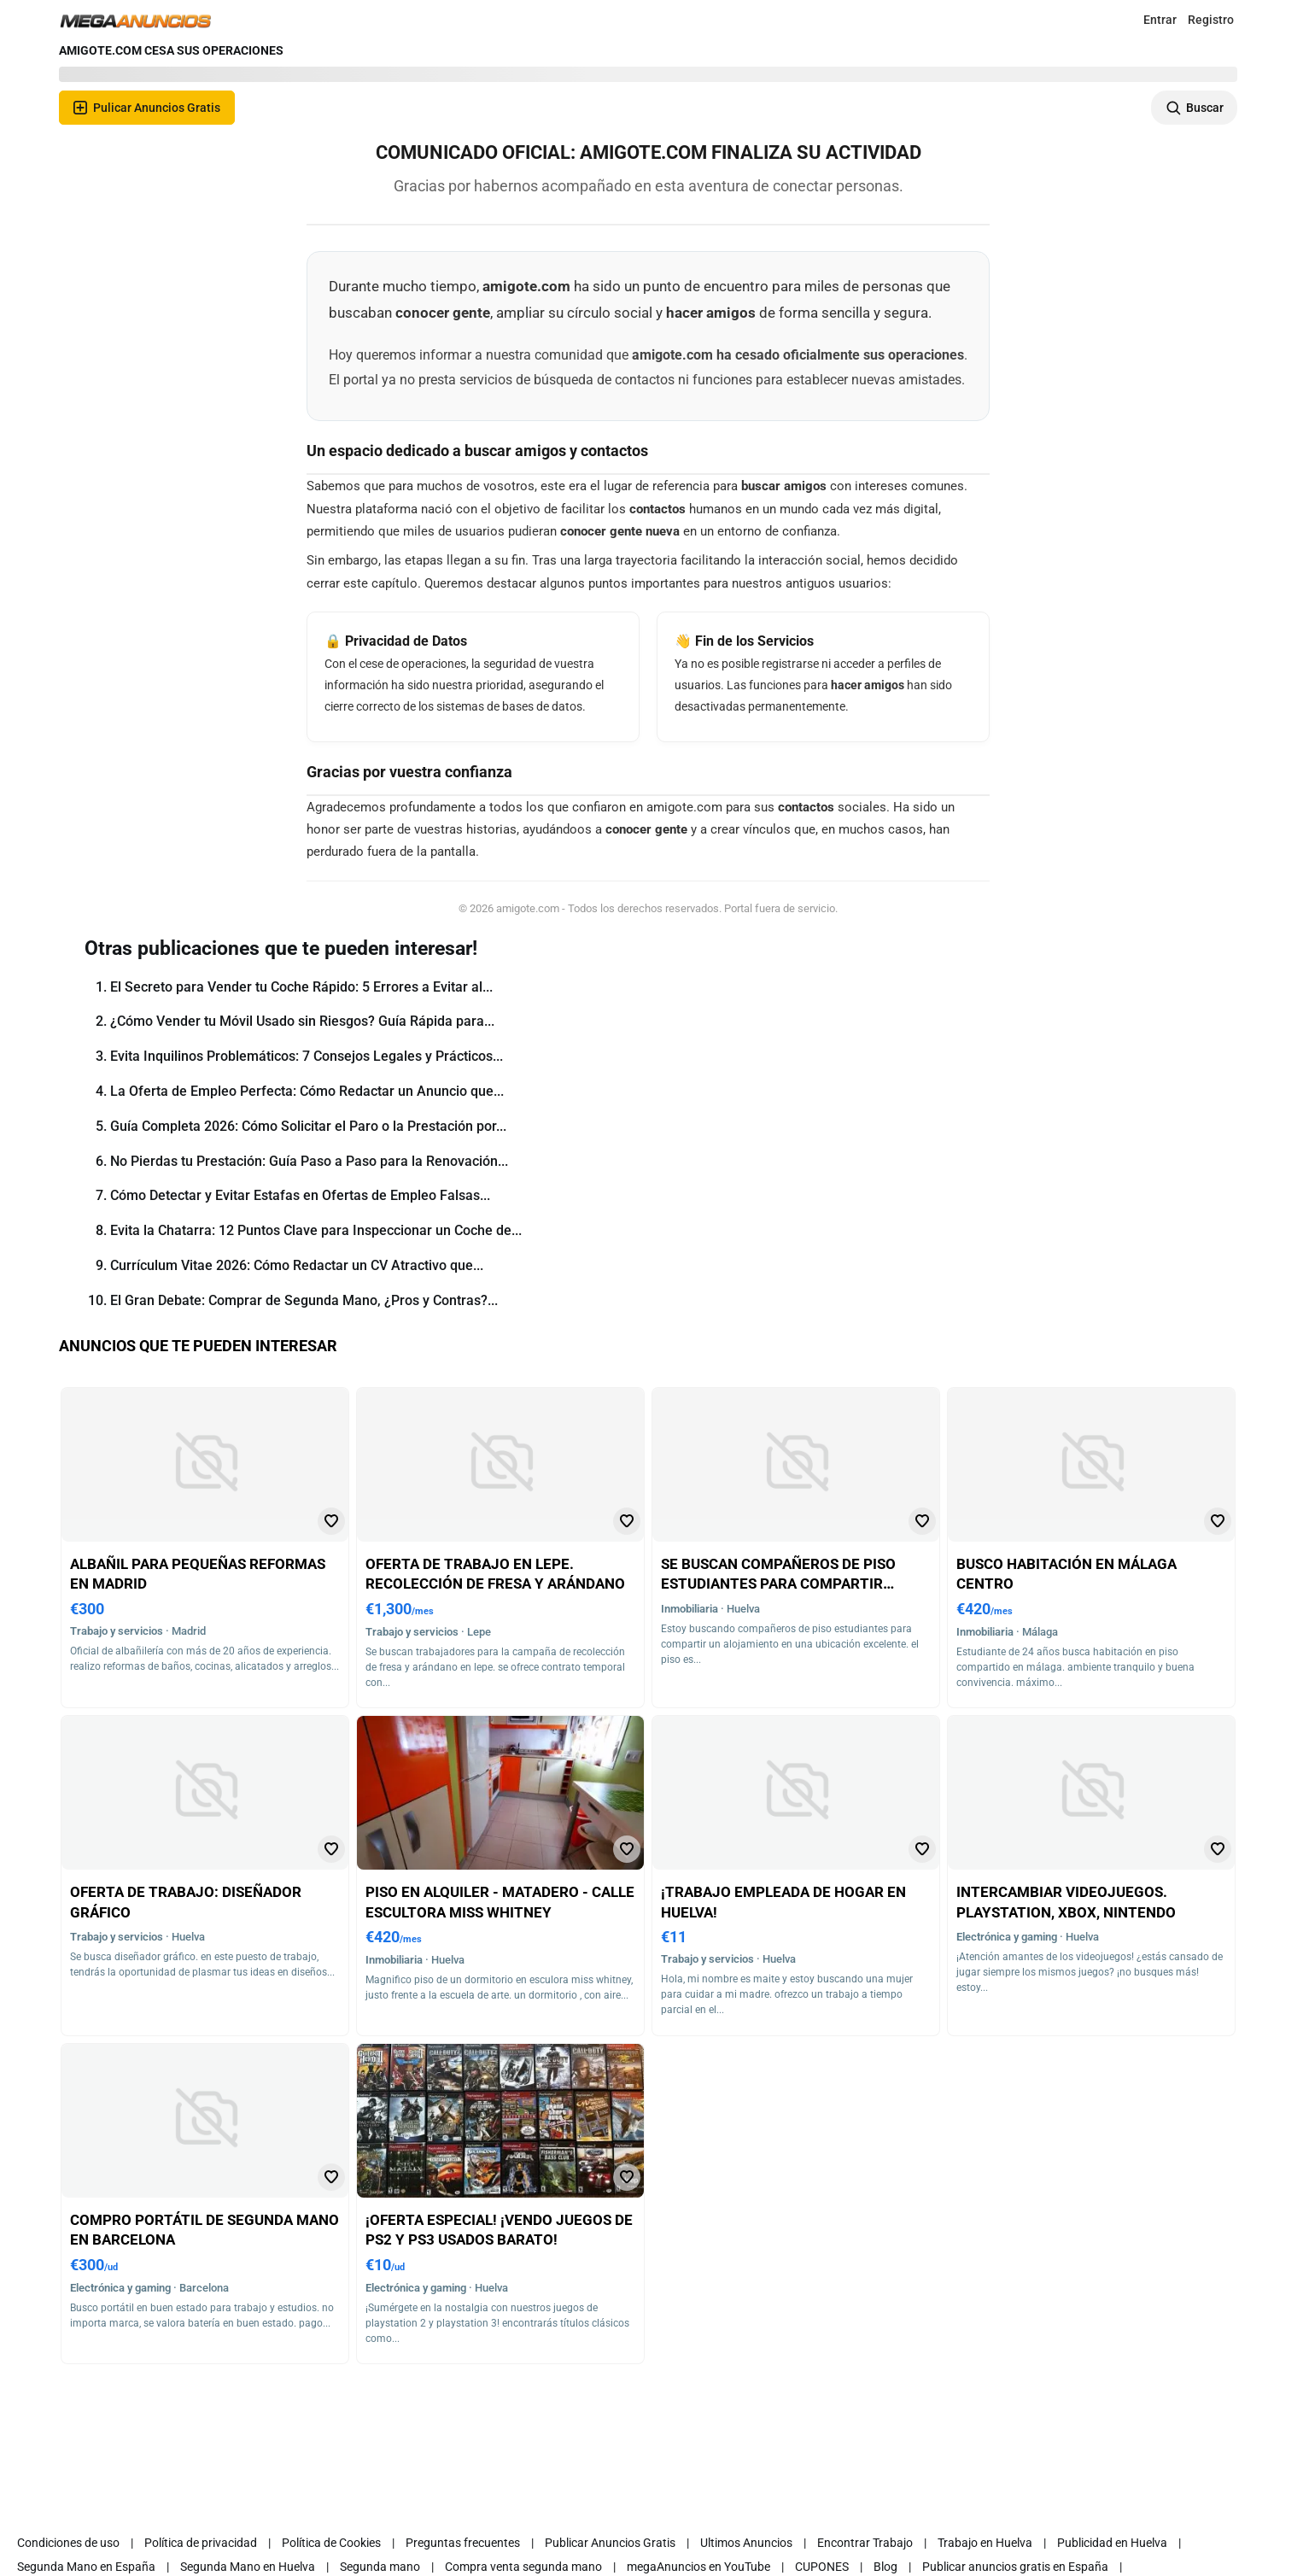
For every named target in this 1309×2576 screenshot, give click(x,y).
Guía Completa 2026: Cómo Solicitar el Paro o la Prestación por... (308, 1126)
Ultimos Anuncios (746, 2543)
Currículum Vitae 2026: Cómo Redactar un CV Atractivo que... (296, 1265)
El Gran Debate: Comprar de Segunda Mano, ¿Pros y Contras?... (304, 1300)
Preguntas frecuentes (463, 2543)
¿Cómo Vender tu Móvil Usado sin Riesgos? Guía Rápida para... (302, 1021)
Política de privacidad (200, 2543)
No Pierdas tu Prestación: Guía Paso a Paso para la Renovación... (309, 1161)
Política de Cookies (331, 2543)
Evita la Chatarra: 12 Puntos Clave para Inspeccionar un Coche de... (316, 1230)
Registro (1211, 19)
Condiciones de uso (68, 2543)
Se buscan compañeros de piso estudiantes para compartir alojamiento (778, 1584)
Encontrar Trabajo (865, 2543)
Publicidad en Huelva (1112, 2543)
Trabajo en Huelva (985, 2543)
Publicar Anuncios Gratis (610, 2543)
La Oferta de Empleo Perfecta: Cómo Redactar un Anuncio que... (307, 1091)
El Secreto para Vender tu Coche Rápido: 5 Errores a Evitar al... (301, 987)
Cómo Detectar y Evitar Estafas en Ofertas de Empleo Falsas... (300, 1195)
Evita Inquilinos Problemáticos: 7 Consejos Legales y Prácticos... (306, 1056)
